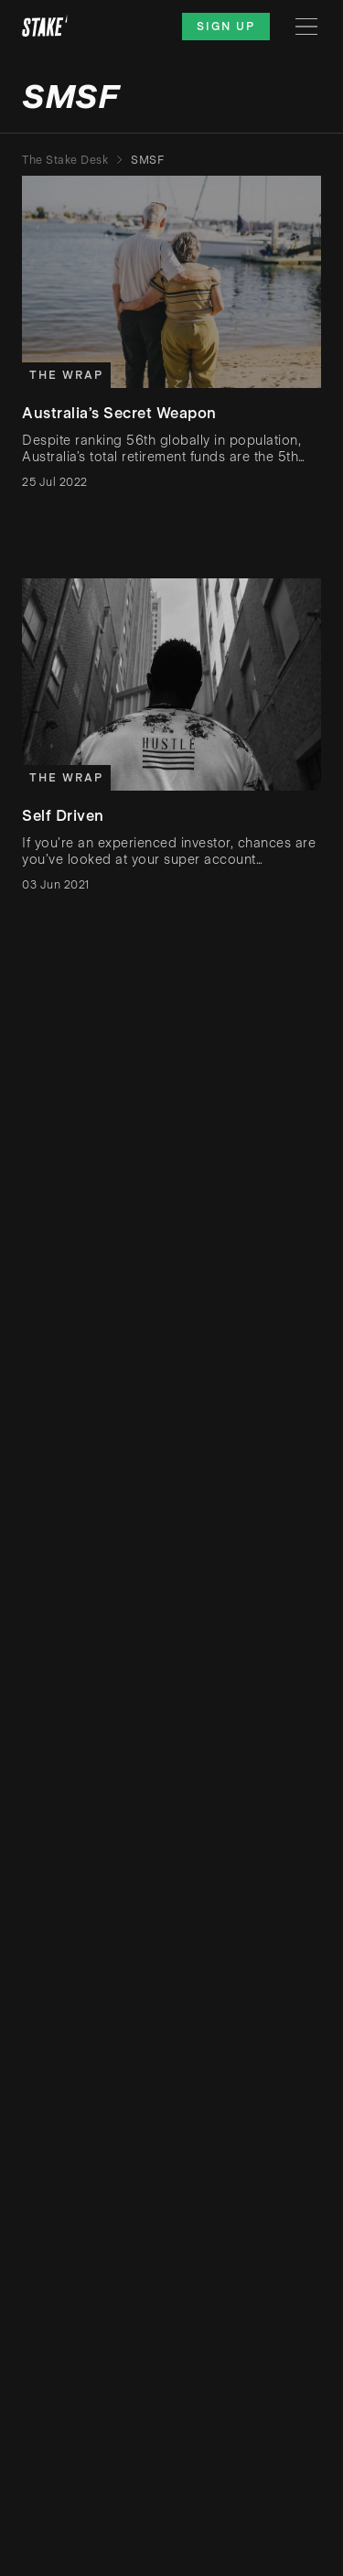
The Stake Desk (65, 160)
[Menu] (306, 27)
